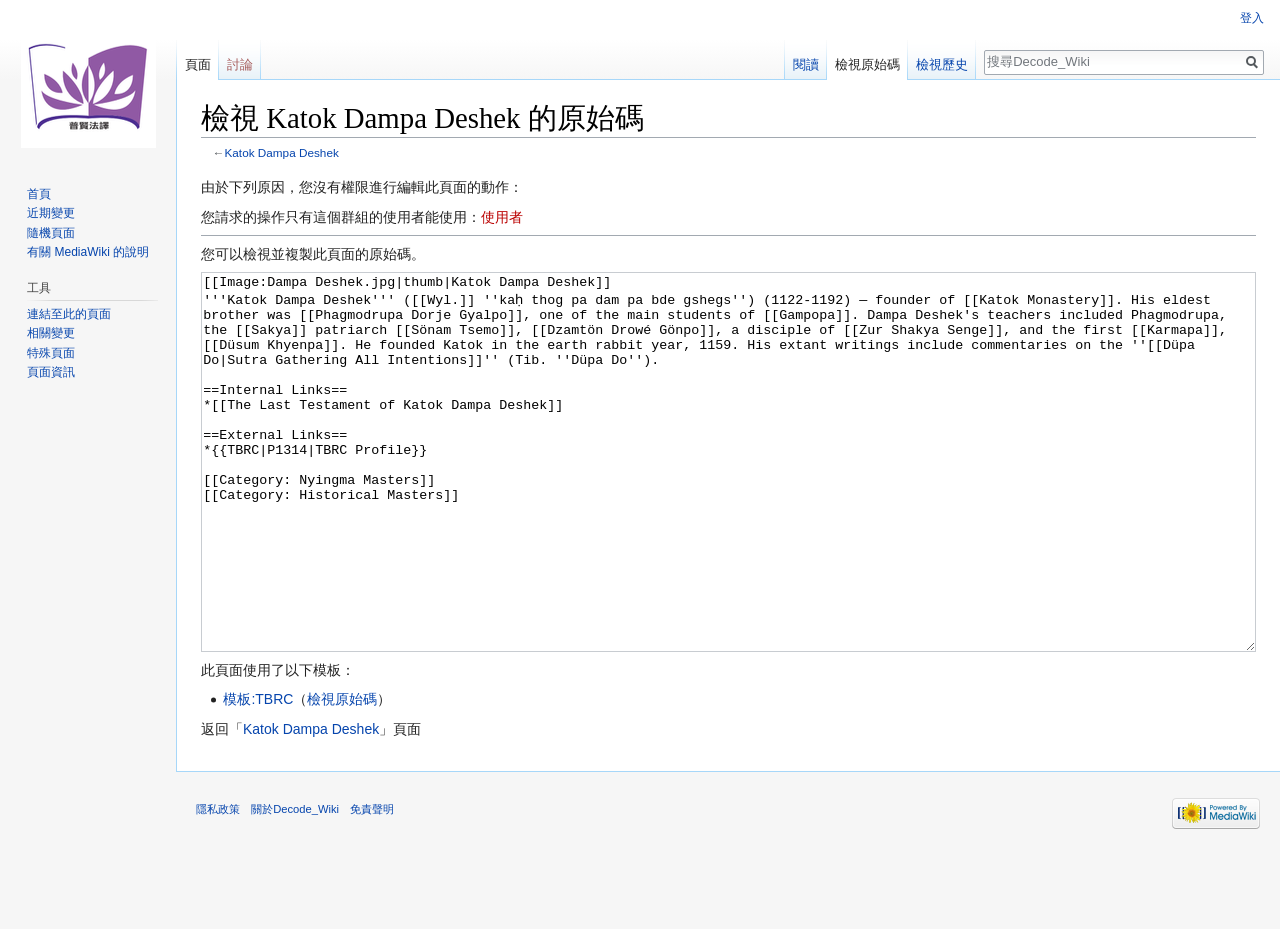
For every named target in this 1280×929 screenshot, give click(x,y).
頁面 (198, 64)
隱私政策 (218, 884)
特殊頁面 (51, 353)
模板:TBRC (258, 774)
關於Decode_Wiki (295, 884)
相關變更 (51, 333)
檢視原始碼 (342, 774)
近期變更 (51, 213)
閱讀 (806, 64)
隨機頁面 (51, 233)
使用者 (502, 217)
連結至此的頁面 (69, 314)
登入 (1252, 18)
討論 (240, 64)
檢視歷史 (942, 64)
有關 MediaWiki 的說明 (88, 252)
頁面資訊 (51, 372)
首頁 (39, 194)
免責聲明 (372, 884)
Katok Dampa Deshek (282, 152)
